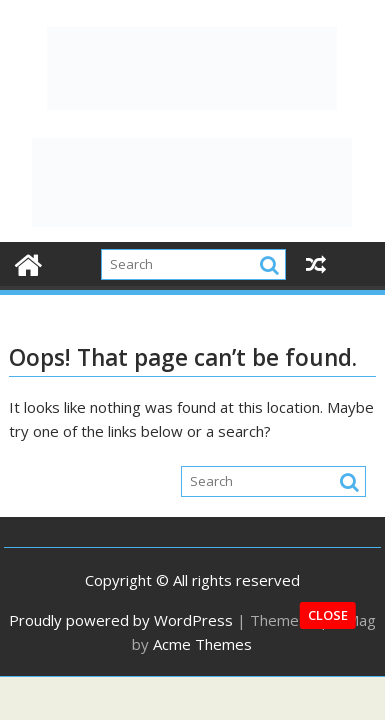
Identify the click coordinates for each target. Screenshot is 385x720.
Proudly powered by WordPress (121, 620)
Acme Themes (202, 644)
